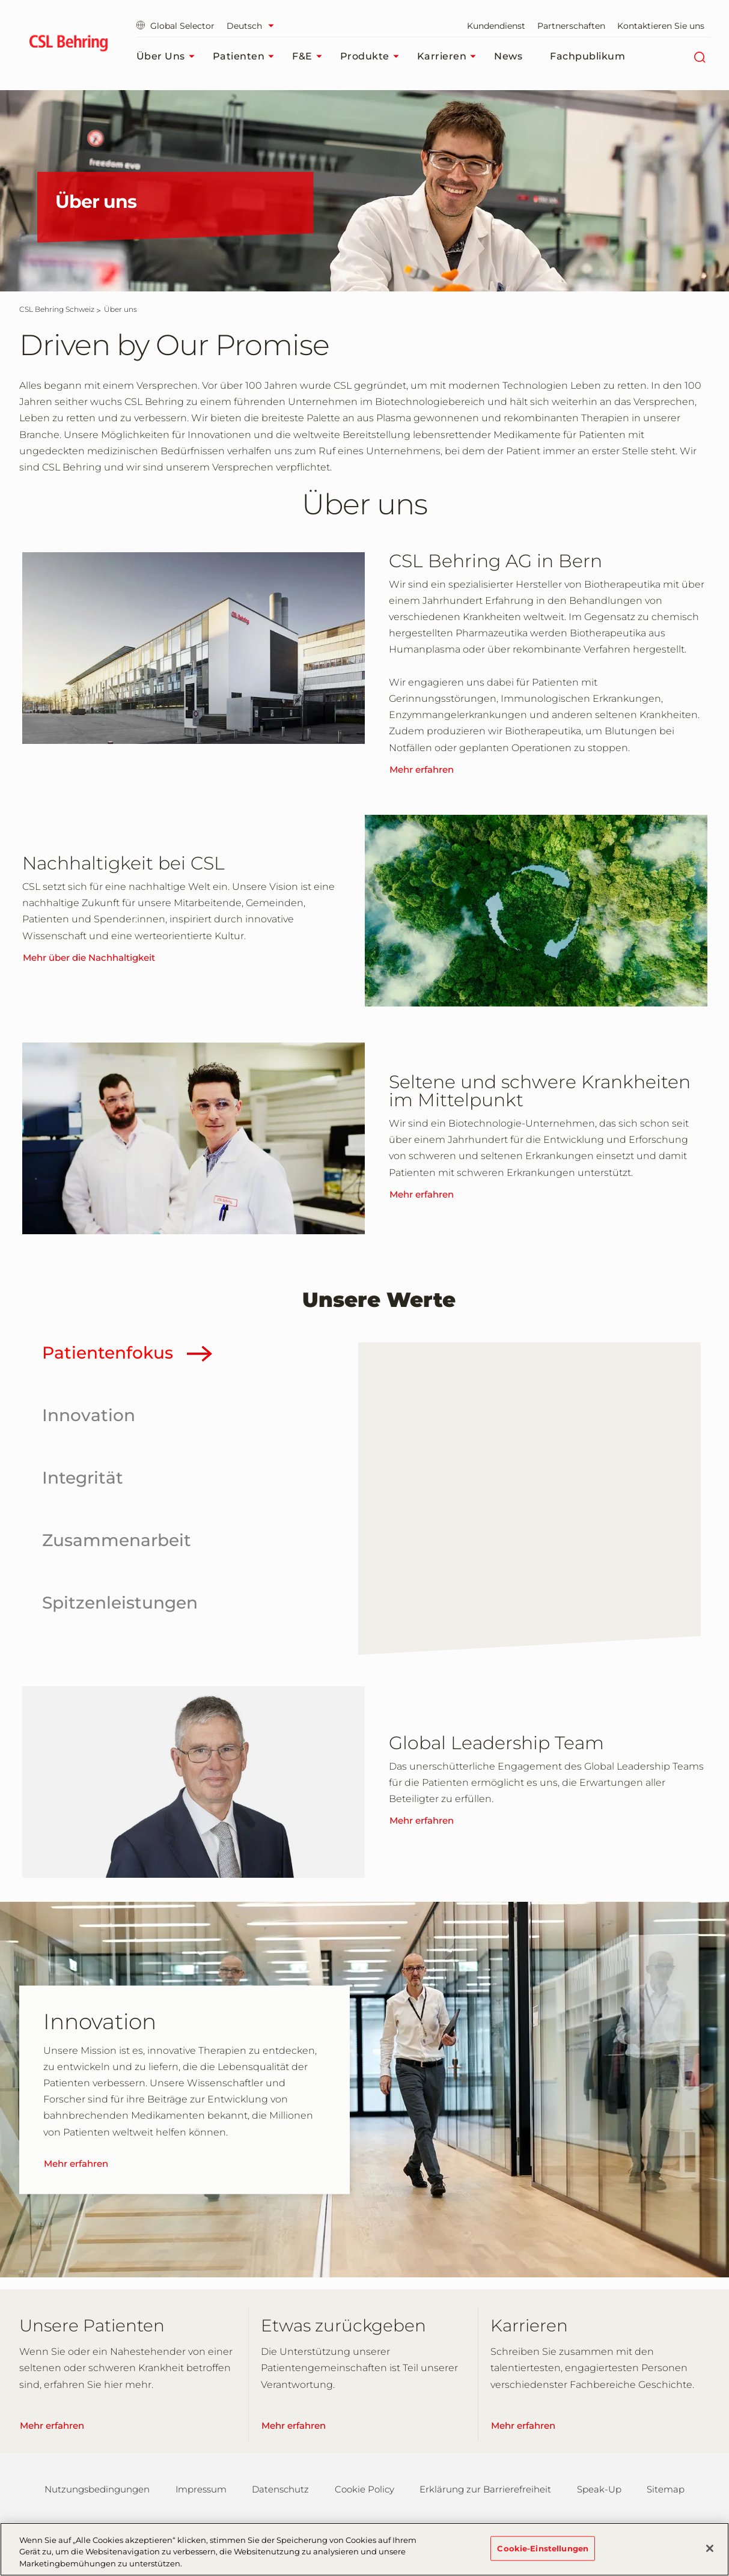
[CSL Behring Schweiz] (56, 309)
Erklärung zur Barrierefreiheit (485, 2489)
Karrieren (450, 56)
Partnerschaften (571, 25)
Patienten (247, 56)
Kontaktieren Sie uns (660, 25)
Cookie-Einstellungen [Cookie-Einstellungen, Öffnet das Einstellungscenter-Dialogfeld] (542, 2557)
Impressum (201, 2489)
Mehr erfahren (421, 769)
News (508, 56)
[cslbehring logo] (68, 45)
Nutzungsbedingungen (97, 2489)
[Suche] (699, 56)
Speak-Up (599, 2489)
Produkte (372, 56)
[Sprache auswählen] (253, 26)
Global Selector (175, 25)
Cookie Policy (364, 2489)
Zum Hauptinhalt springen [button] (0, 0)
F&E (310, 56)
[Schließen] (710, 2557)
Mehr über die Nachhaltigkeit (89, 957)
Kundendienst (496, 25)
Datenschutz (280, 2489)
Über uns (168, 56)
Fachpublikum (587, 56)
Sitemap (666, 2489)
